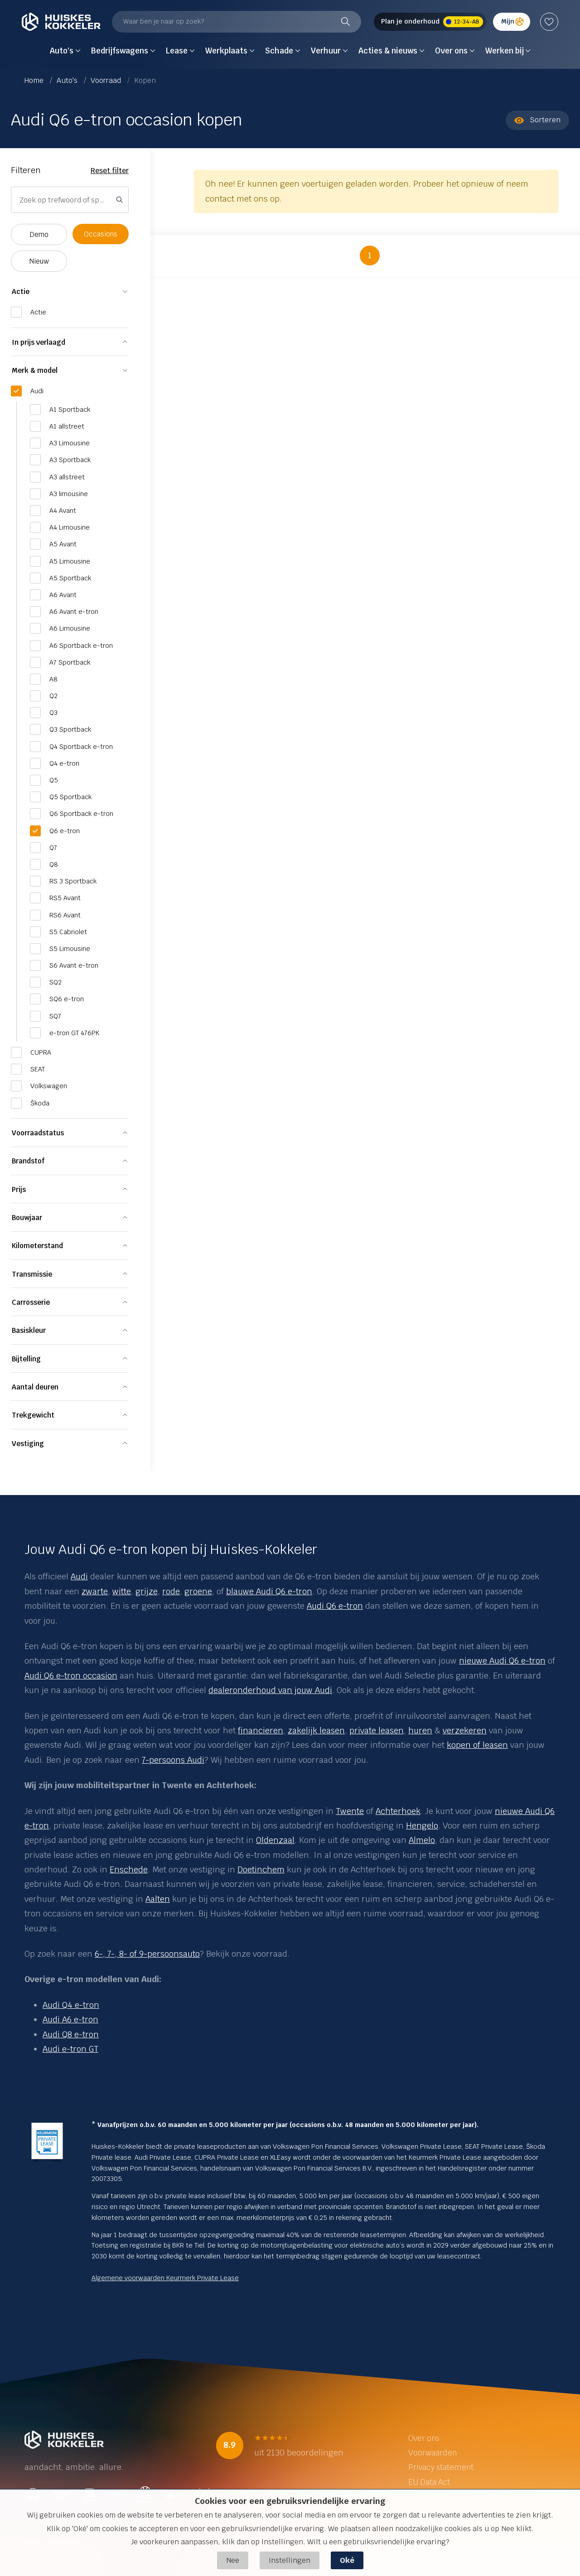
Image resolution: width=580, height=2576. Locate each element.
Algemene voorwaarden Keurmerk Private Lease (165, 2278)
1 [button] (370, 255)
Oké (347, 2560)
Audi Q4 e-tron (71, 2005)
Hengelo (422, 1825)
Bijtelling (26, 1359)
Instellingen (289, 2560)
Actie (20, 291)
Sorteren (537, 120)
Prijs (19, 1189)
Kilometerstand (37, 1245)
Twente (350, 1811)
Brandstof (28, 1161)
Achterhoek (398, 1811)
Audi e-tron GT (70, 2049)
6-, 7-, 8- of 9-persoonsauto (147, 1954)
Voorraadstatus (38, 1133)
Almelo (422, 1840)
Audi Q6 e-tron (335, 1606)
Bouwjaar (27, 1217)
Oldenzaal (275, 1840)
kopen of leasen (477, 1745)
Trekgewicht (33, 1415)
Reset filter (110, 170)
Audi (79, 1576)
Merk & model (35, 370)
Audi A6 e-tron (70, 2019)
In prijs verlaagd (38, 342)
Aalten (157, 1899)
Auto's (68, 80)
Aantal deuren (35, 1387)
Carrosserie (31, 1302)
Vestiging (28, 1443)
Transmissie (32, 1274)
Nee (232, 2560)
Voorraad (107, 80)
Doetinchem (261, 1869)
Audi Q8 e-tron (71, 2034)
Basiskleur (29, 1330)
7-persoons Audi (173, 1760)
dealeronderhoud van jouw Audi (270, 1690)
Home (34, 80)
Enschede (129, 1869)
